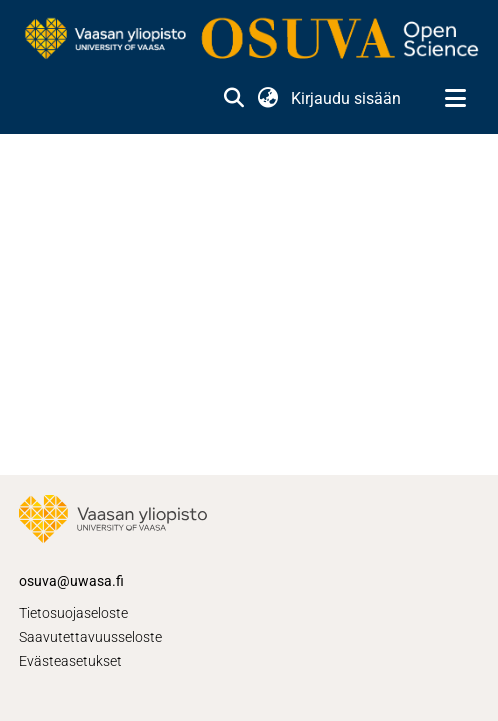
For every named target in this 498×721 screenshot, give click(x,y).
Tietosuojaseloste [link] (73, 613)
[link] (249, 40)
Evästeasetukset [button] (70, 661)
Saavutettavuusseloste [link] (90, 637)
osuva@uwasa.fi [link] (71, 581)
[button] (233, 99)
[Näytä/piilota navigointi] (455, 99)
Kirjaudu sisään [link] (347, 98)
